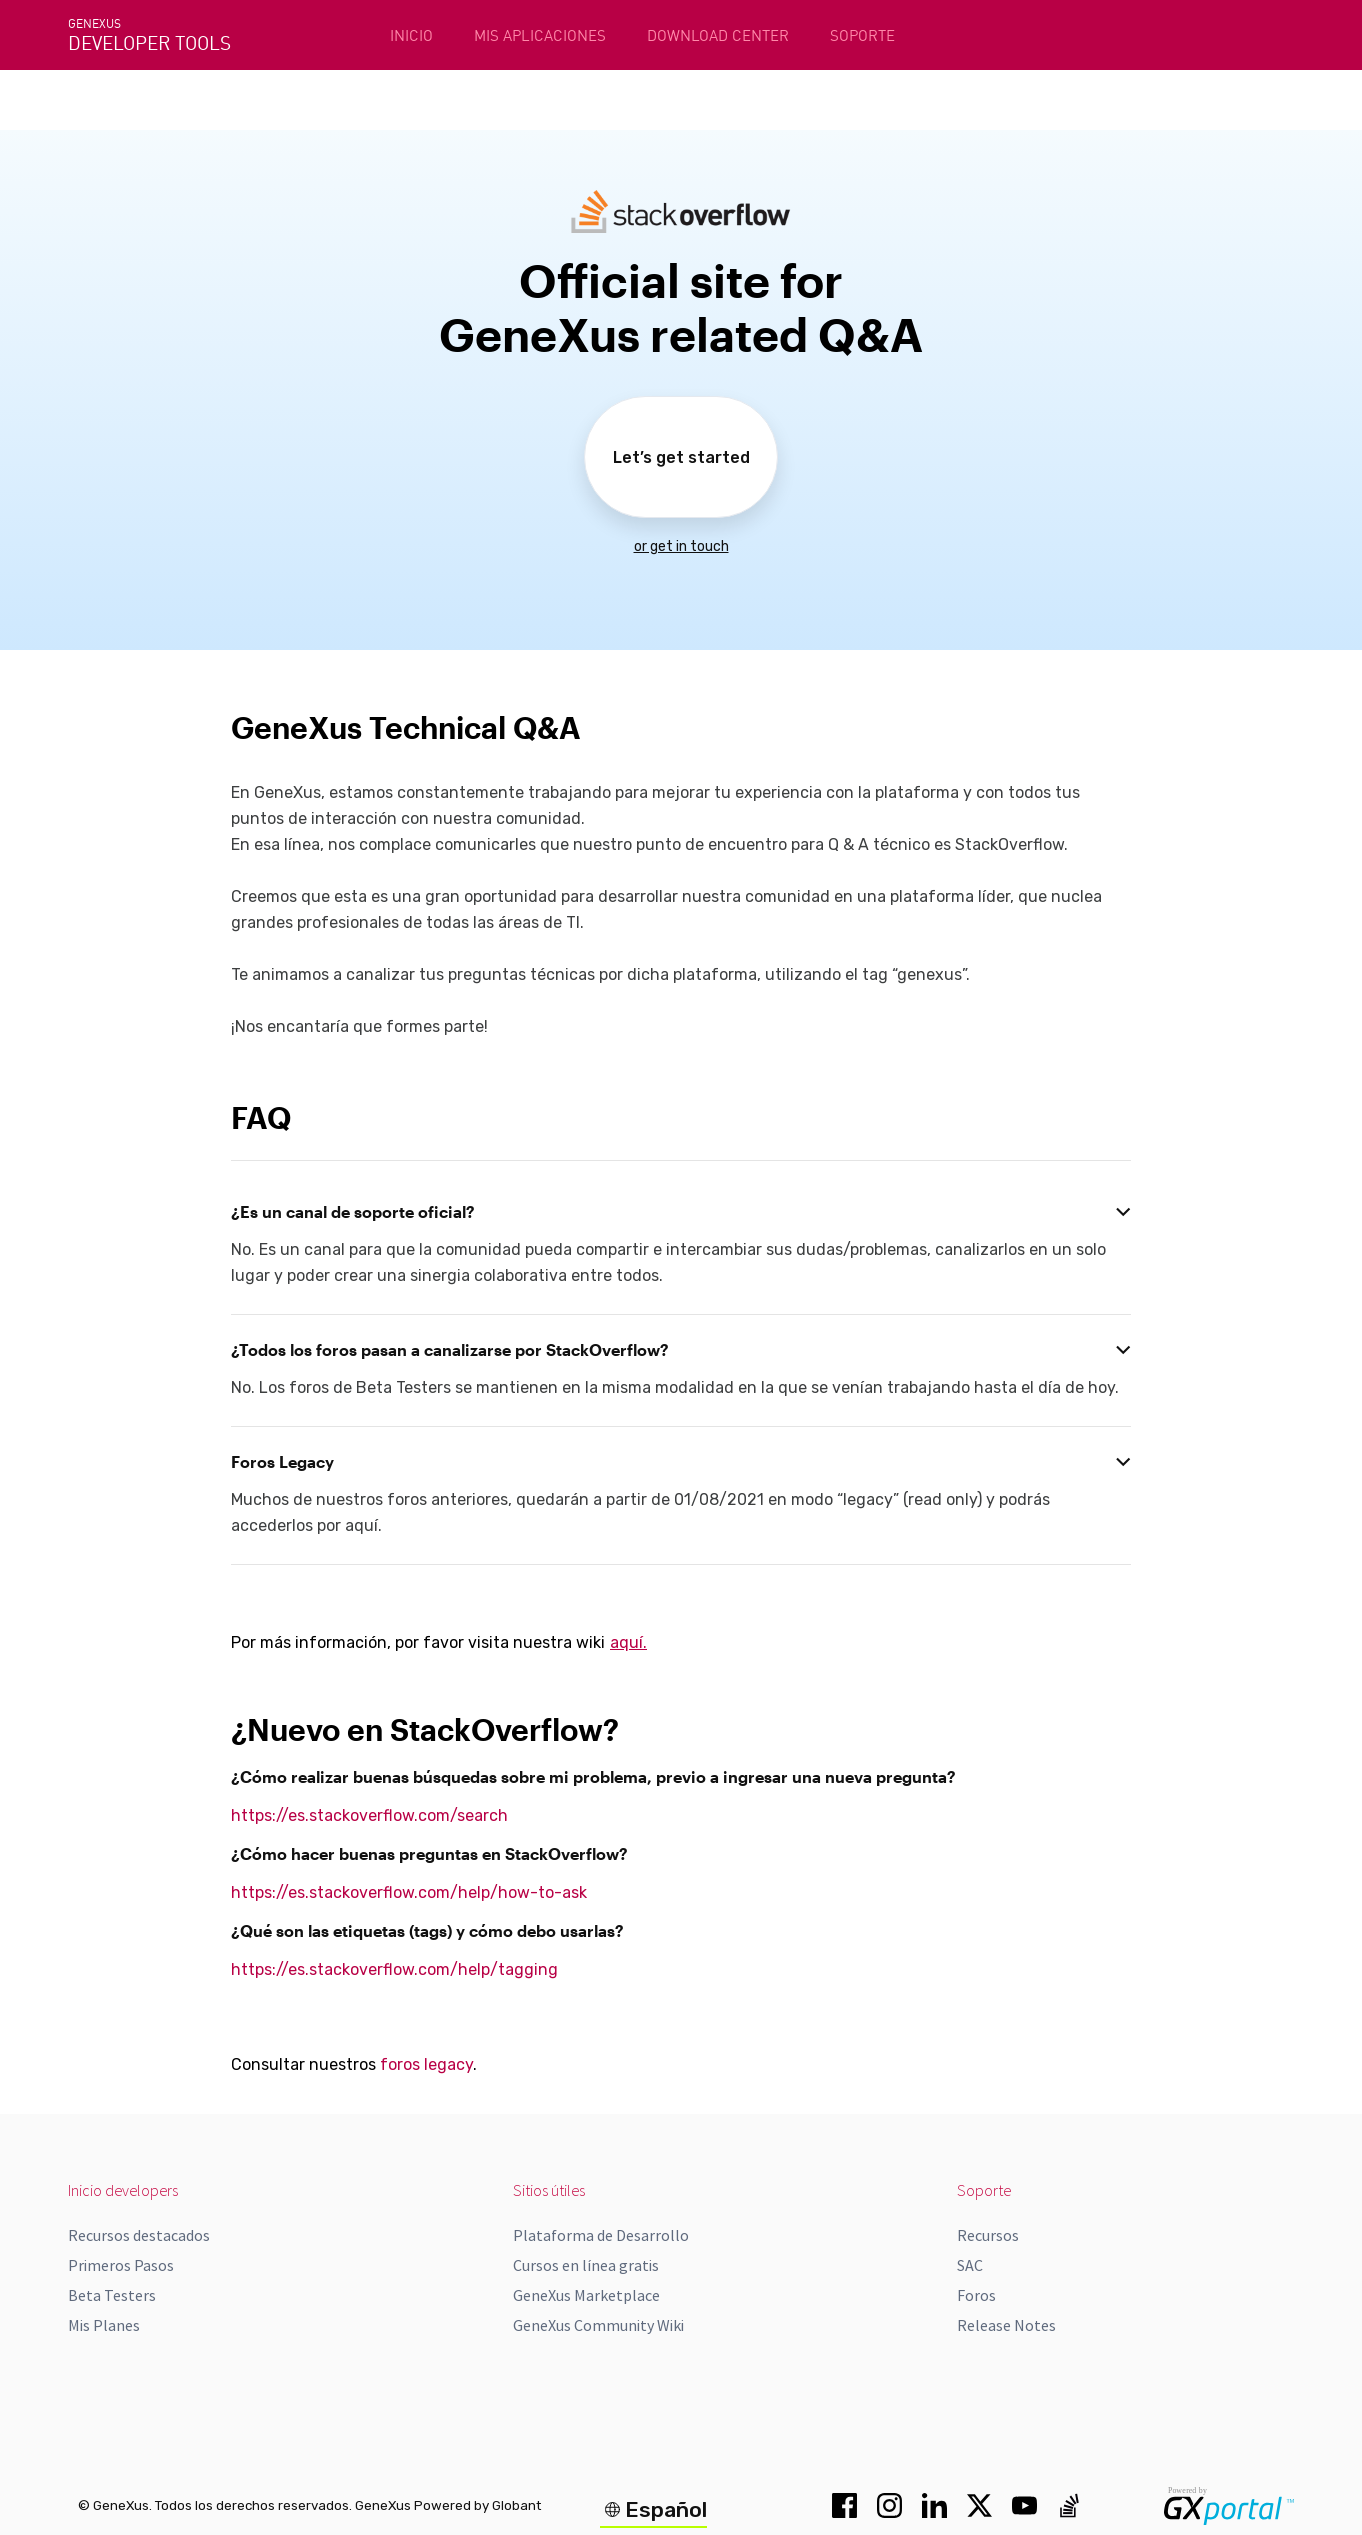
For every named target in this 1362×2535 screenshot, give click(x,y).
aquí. (628, 1642)
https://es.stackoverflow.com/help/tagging (394, 1969)
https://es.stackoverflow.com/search (369, 1815)
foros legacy (426, 2064)
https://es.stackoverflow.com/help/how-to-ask (409, 1892)
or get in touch (681, 546)
